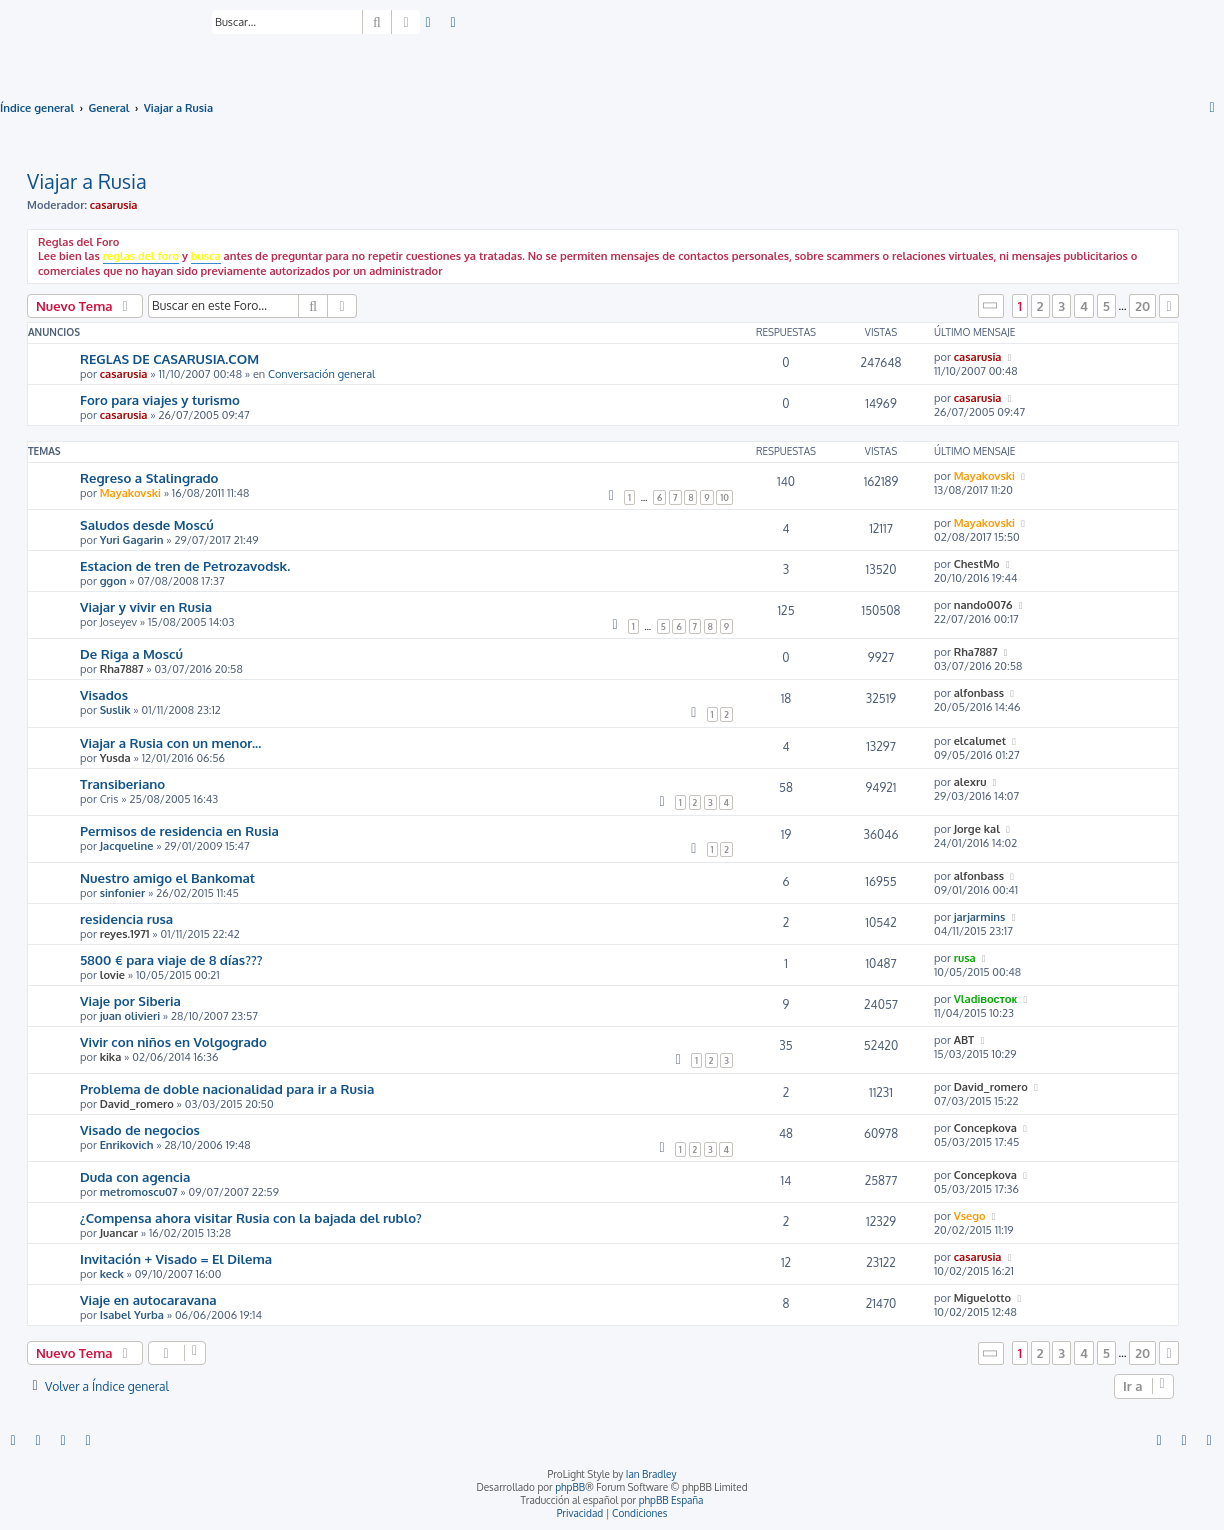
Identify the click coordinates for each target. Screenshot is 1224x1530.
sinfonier (123, 893)
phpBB (570, 1487)
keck (112, 1274)
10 (724, 497)
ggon (113, 581)
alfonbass (979, 693)
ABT (964, 1040)
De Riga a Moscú (131, 653)
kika (111, 1057)
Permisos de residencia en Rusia (179, 830)
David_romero (137, 1104)
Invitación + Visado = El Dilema (176, 1258)
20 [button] (1142, 306)
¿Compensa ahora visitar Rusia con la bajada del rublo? (251, 1217)
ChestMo (977, 564)
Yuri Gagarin (132, 540)
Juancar (119, 1233)
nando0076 (983, 605)
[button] (991, 305)
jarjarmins (980, 917)
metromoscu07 (139, 1192)
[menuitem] (429, 23)
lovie (112, 975)
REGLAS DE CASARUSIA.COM (169, 358)
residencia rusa (126, 918)
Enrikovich (127, 1145)
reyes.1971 (125, 934)
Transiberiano (122, 783)
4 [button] (1084, 306)
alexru (970, 782)
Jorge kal (977, 829)
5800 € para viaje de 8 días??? (171, 959)
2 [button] (1040, 306)
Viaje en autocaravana (148, 1299)
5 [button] (1106, 306)
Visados (104, 694)
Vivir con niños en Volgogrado (173, 1041)
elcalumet (980, 741)
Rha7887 (122, 669)
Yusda (115, 758)
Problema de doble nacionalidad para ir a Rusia (227, 1088)
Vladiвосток (985, 999)
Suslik (115, 710)
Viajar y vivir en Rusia (146, 606)
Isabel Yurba (132, 1315)
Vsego (970, 1216)
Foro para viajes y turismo (160, 399)
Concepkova (985, 1128)
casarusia (114, 205)
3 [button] (1061, 306)
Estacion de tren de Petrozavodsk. (185, 565)
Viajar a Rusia (87, 181)
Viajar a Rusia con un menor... (170, 742)
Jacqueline (127, 846)
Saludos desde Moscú (147, 524)
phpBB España (671, 1500)
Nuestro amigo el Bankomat (167, 877)
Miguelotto (983, 1298)
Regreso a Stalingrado (149, 477)
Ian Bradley (651, 1474)
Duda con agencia (135, 1176)
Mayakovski (130, 493)
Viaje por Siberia (130, 1000)
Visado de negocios (140, 1129)
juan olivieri (130, 1016)
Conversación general (321, 374)
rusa (965, 958)
